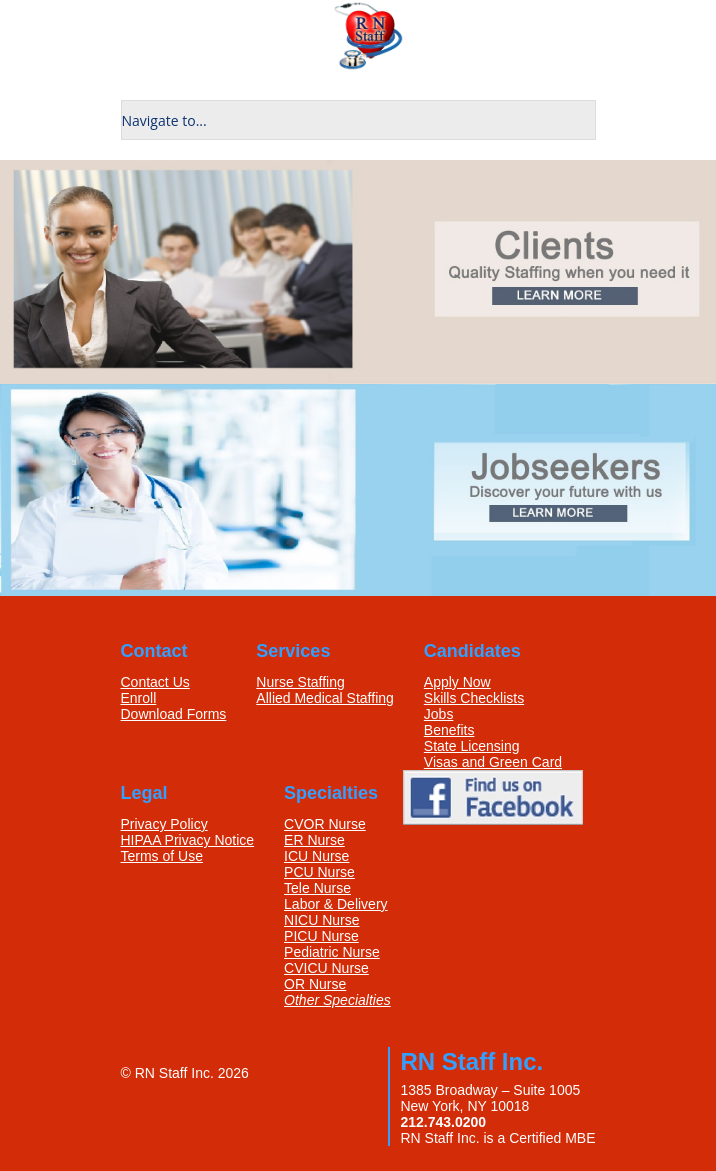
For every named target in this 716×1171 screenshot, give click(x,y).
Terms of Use (162, 856)
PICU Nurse (321, 936)
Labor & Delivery (336, 904)
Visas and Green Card (493, 762)
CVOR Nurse (325, 824)
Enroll (139, 698)
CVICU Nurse (326, 968)
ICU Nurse (316, 856)
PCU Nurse (319, 872)
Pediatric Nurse (332, 952)
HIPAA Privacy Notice (188, 840)
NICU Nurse (321, 920)
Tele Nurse (317, 888)
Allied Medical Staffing (324, 698)
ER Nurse (314, 840)
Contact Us (155, 682)
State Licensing (472, 746)
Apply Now (457, 682)
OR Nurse (315, 984)
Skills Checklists (474, 698)
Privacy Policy (164, 824)
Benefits (449, 730)
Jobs (439, 714)
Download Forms (174, 714)
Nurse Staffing (300, 682)
